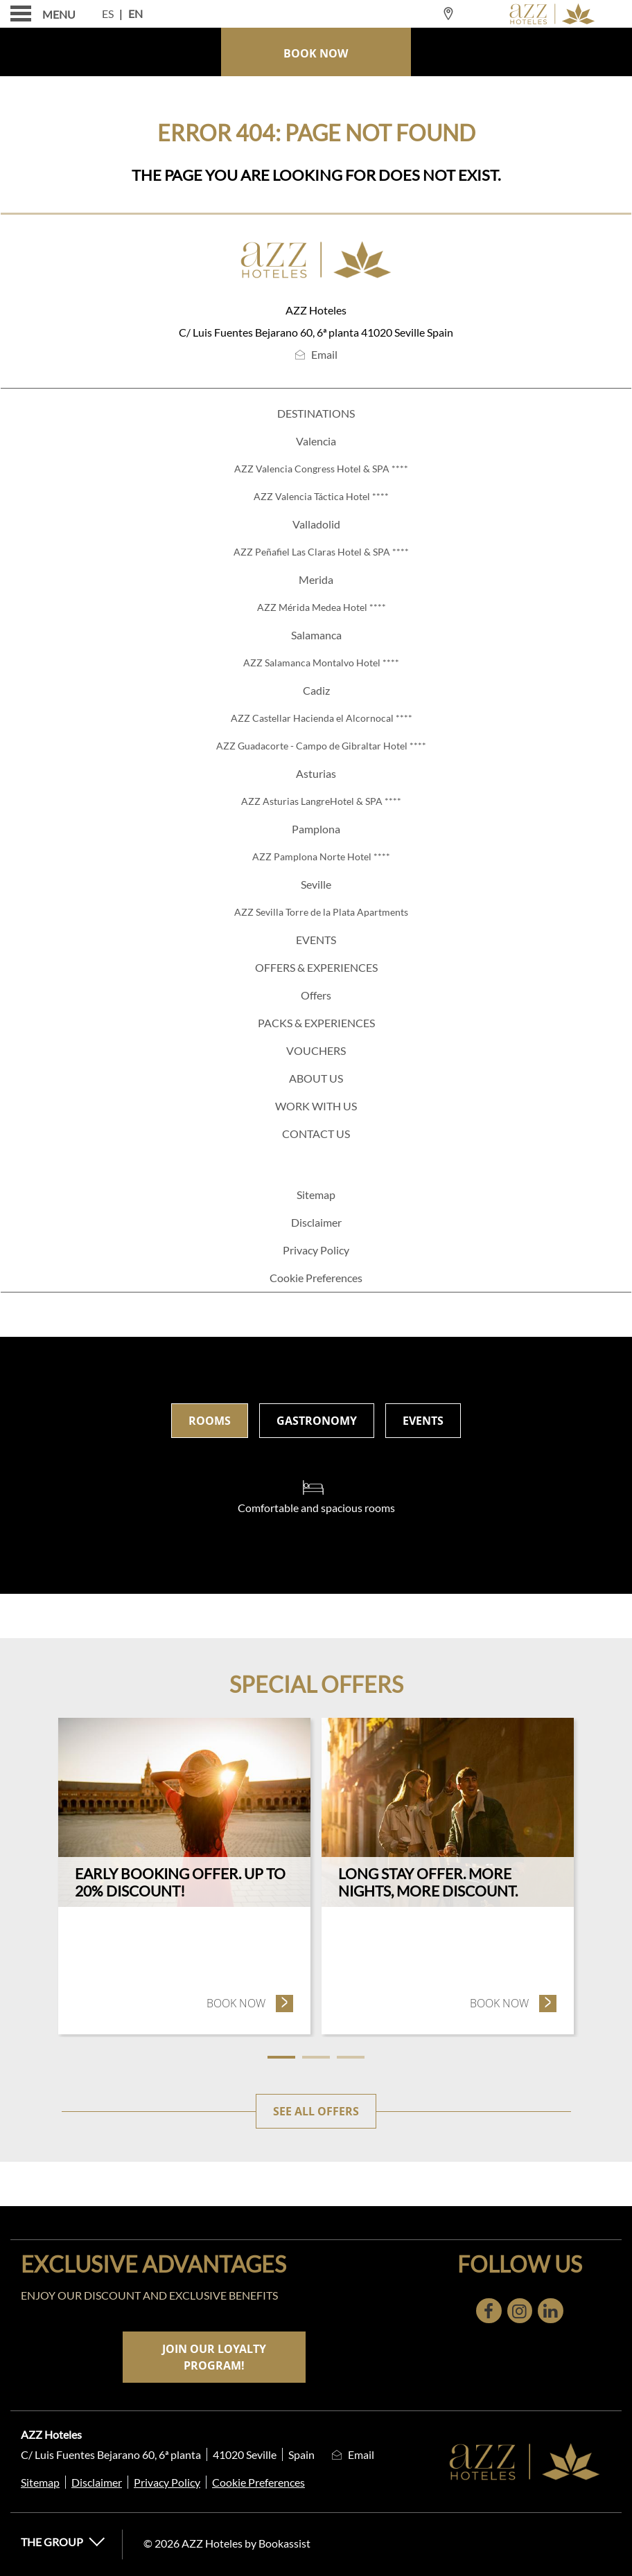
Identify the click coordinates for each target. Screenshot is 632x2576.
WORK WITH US (316, 1105)
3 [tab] (351, 2057)
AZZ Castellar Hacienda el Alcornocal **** (321, 718)
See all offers (316, 2111)
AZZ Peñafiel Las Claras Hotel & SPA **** (321, 552)
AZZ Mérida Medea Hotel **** (321, 607)
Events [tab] (423, 1420)
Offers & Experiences (316, 967)
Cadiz (316, 690)
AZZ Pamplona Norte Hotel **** (321, 856)
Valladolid (316, 524)
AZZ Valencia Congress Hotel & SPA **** (321, 468)
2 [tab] (316, 2057)
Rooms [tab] (209, 1420)
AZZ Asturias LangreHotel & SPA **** (321, 801)
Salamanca (316, 634)
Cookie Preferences (316, 1277)
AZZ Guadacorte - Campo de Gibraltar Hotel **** (321, 746)
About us (316, 1078)
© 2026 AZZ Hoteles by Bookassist (226, 2543)
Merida (316, 579)
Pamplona (316, 828)
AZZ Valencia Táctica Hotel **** (321, 496)
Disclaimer (316, 1222)
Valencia (316, 440)
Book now (250, 2003)
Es (108, 13)
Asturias (316, 773)
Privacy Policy (316, 1249)
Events (316, 939)
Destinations (316, 413)
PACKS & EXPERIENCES (316, 1022)
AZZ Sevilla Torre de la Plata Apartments (321, 912)
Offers (316, 995)
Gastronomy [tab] (316, 1420)
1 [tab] (281, 2057)
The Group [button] (63, 2541)
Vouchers (316, 1050)
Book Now (315, 53)
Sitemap (316, 1194)
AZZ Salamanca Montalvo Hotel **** (321, 662)
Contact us (316, 1133)
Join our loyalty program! (214, 2357)
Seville (316, 884)
